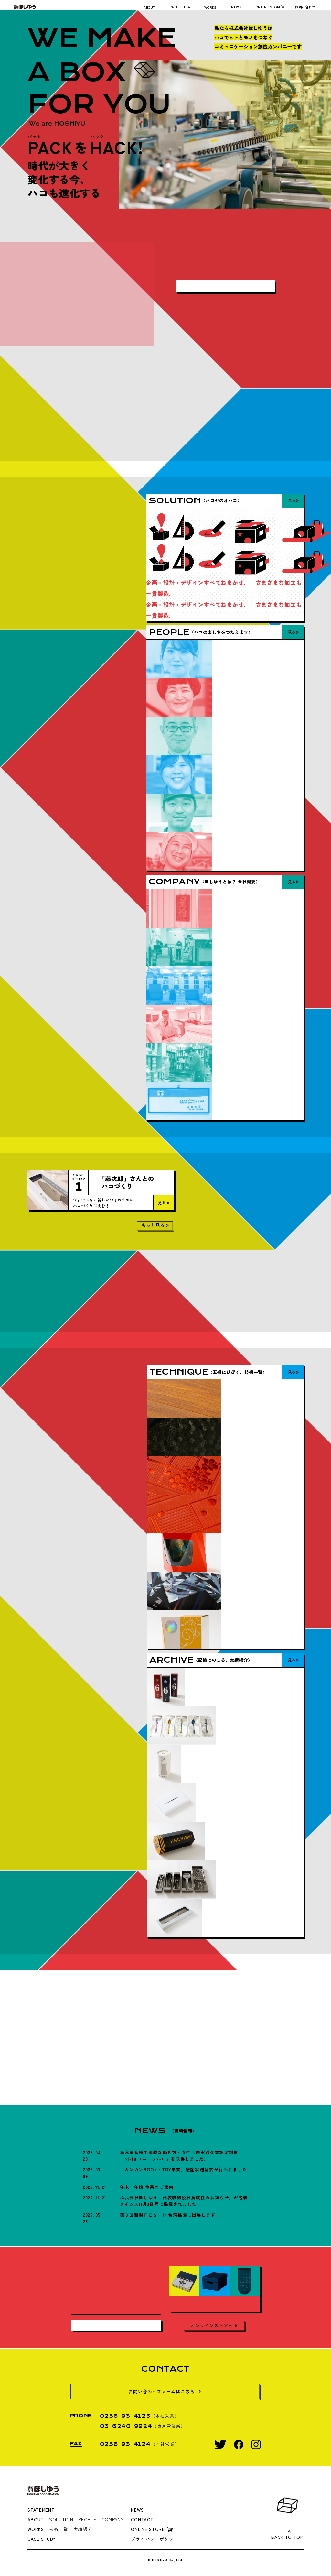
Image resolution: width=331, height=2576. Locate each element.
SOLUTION (61, 2519)
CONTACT (142, 2519)
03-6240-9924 (126, 2426)
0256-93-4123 (125, 2416)
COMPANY (112, 2519)
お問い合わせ (305, 7)
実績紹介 (82, 2529)
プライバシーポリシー (154, 2539)
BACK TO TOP (287, 2537)
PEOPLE (87, 2519)
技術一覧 (58, 2529)
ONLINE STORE (268, 7)
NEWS (236, 7)
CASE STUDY (180, 7)
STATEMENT (40, 2509)
